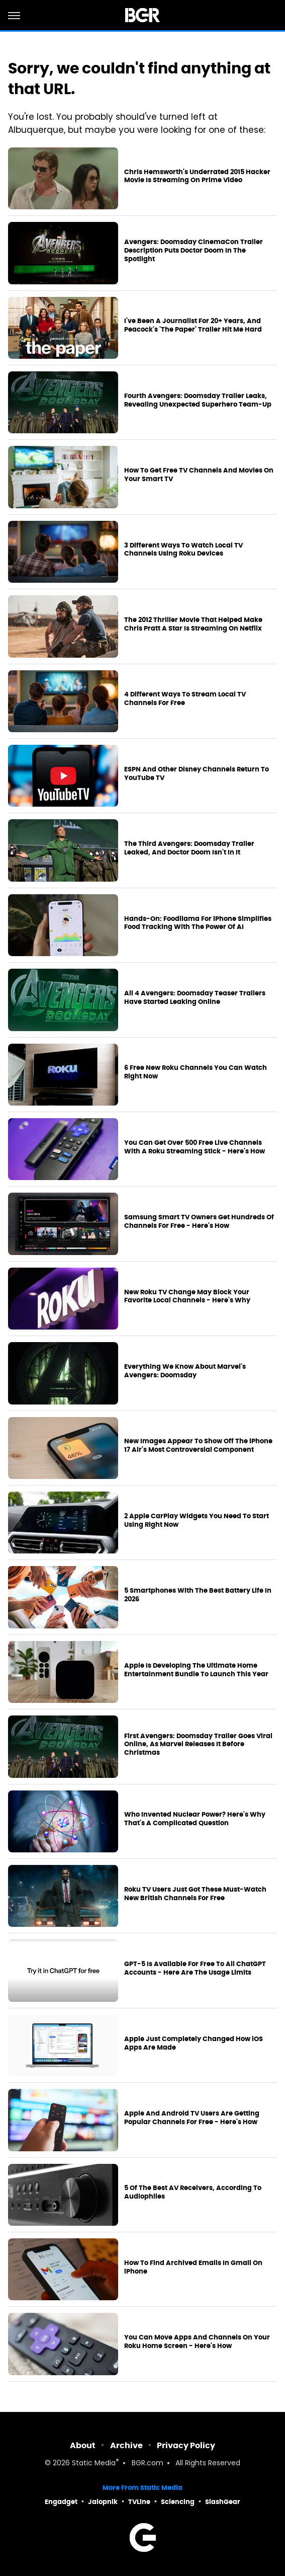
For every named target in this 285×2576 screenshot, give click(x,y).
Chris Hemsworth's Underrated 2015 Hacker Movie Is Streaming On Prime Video (197, 176)
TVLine (139, 2501)
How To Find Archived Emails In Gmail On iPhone (193, 2267)
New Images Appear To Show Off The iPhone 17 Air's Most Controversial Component (198, 1445)
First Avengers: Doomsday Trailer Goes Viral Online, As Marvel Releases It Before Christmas (198, 1744)
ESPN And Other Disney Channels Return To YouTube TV (196, 773)
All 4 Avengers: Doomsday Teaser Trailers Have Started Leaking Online (194, 997)
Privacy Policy (186, 2445)
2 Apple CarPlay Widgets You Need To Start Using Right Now (196, 1520)
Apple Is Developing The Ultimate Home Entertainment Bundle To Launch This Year (196, 1670)
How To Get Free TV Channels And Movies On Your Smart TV (198, 474)
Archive (126, 2445)
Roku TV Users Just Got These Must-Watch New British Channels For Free (195, 1894)
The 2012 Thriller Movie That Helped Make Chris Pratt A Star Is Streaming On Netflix (193, 624)
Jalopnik (103, 2501)
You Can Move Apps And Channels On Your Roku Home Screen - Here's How (197, 2341)
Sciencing (178, 2501)
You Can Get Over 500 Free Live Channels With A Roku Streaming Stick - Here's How (194, 1147)
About (83, 2445)
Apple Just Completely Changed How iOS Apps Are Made (193, 2043)
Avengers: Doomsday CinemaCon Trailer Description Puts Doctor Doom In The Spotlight (193, 250)
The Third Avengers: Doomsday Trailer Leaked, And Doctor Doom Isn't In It (189, 848)
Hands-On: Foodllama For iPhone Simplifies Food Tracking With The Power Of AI (197, 923)
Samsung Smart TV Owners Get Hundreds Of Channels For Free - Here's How (199, 1221)
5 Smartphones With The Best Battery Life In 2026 (197, 1595)
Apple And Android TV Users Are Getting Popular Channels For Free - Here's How (191, 2118)
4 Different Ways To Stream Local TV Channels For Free (185, 698)
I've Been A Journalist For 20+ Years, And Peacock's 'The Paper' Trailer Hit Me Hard (193, 325)
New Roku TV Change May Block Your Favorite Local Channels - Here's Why (187, 1296)
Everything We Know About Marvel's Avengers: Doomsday (185, 1371)
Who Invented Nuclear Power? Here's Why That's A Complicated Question (194, 1819)
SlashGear (222, 2501)
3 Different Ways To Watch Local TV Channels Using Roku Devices (183, 549)
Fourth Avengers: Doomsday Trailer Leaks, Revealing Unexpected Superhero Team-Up (197, 400)
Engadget (61, 2501)
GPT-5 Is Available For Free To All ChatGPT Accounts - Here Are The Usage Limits (195, 1968)
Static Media (94, 2463)
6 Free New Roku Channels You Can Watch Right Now (195, 1072)
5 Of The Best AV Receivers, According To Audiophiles (192, 2192)
